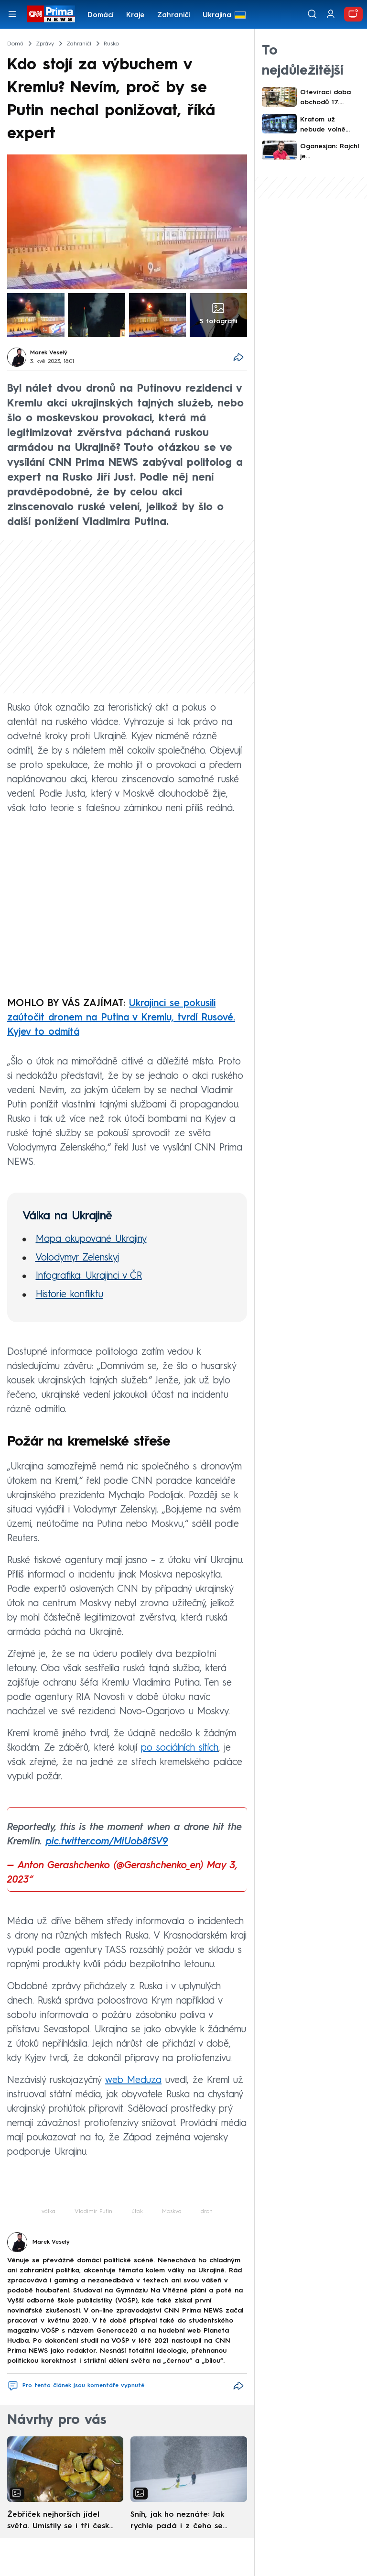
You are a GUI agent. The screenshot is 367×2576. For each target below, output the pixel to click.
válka (48, 2211)
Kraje (135, 15)
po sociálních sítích (179, 1748)
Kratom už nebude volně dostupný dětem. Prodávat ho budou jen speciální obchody (330, 125)
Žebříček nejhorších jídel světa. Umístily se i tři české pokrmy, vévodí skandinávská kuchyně (60, 2521)
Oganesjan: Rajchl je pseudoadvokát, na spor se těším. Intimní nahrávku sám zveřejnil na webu (329, 152)
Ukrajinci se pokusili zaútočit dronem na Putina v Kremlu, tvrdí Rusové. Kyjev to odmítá (121, 1018)
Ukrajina (217, 15)
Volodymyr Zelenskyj (77, 1258)
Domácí (100, 15)
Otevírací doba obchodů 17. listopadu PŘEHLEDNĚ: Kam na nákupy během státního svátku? (330, 98)
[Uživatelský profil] (330, 14)
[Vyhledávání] (312, 14)
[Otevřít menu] (12, 14)
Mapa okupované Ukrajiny (91, 1239)
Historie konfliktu (69, 1295)
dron (207, 2211)
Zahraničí (173, 15)
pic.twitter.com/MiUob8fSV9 (107, 1842)
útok (137, 2211)
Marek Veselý (48, 353)
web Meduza (133, 2080)
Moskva (172, 2211)
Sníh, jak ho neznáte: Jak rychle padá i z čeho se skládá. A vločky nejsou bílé (182, 2521)
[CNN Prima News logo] (51, 13)
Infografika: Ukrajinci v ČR (89, 1276)
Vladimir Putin (93, 2211)
